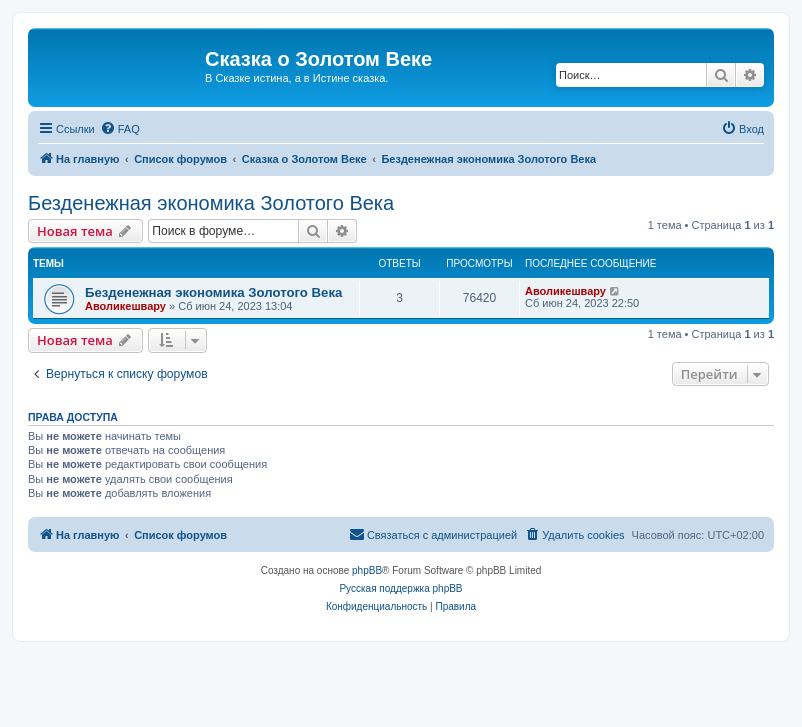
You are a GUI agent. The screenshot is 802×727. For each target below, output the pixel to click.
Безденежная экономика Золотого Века (211, 203)
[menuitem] (120, 129)
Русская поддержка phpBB (400, 588)
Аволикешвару (125, 306)
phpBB (367, 570)
